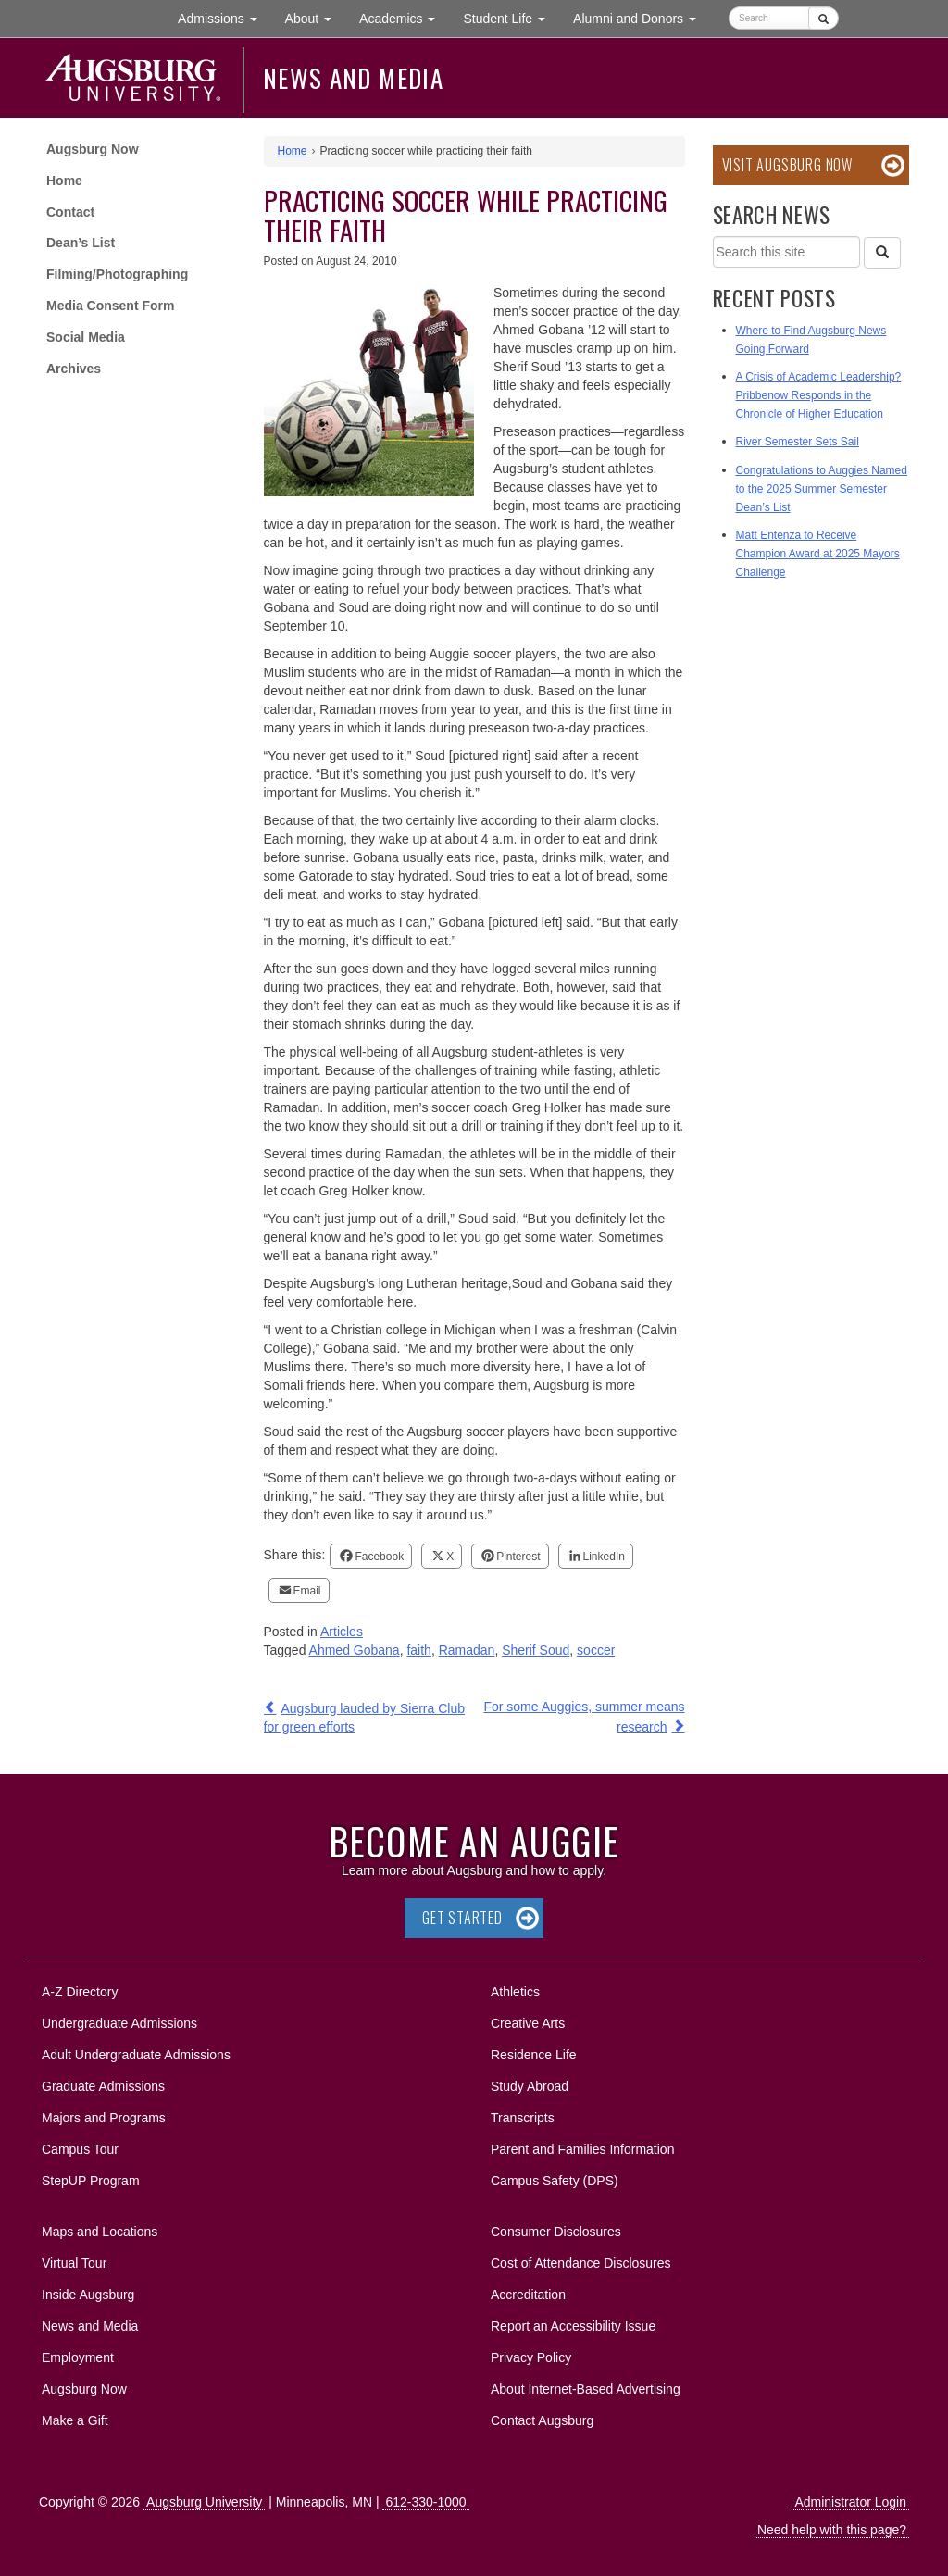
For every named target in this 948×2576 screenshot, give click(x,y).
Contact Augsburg (542, 2420)
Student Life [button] (511, 17)
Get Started (462, 1918)
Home (64, 180)
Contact (70, 212)
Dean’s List (80, 242)
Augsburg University (204, 2502)
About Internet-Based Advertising (585, 2389)
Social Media (85, 337)
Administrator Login (850, 2502)
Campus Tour (80, 2149)
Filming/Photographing (117, 274)
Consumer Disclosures (556, 2231)
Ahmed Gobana (354, 1650)
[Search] (882, 253)
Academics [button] (404, 17)
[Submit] (823, 18)
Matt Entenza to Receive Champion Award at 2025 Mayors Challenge (818, 554)
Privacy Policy (531, 2357)
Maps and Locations (99, 2231)
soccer (596, 1650)
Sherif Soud (535, 1650)
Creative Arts (528, 2023)
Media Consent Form (110, 305)
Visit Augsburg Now (787, 165)
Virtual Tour (74, 2263)
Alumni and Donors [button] (641, 17)
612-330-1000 (425, 2502)
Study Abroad (529, 2086)
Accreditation (528, 2294)
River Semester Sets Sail (797, 441)
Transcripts (523, 2117)
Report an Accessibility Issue (573, 2326)
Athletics (515, 1991)
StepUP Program (91, 2180)
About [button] (315, 22)
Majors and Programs (103, 2114)
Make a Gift (75, 2420)
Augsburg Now (92, 149)
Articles (341, 1631)
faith (418, 1650)
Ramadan (467, 1650)
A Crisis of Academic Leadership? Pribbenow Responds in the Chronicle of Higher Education (819, 395)
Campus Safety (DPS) (554, 2180)
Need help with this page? (831, 2529)
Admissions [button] (224, 17)
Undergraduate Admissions (119, 2023)
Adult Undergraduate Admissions (136, 2054)
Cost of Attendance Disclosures (581, 2263)
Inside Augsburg (88, 2294)
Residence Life (534, 2054)
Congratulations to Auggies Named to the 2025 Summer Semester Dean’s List (821, 489)
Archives (73, 368)
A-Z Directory (80, 1991)
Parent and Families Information (582, 2149)
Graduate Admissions (103, 2086)
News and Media (353, 77)
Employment (78, 2357)
